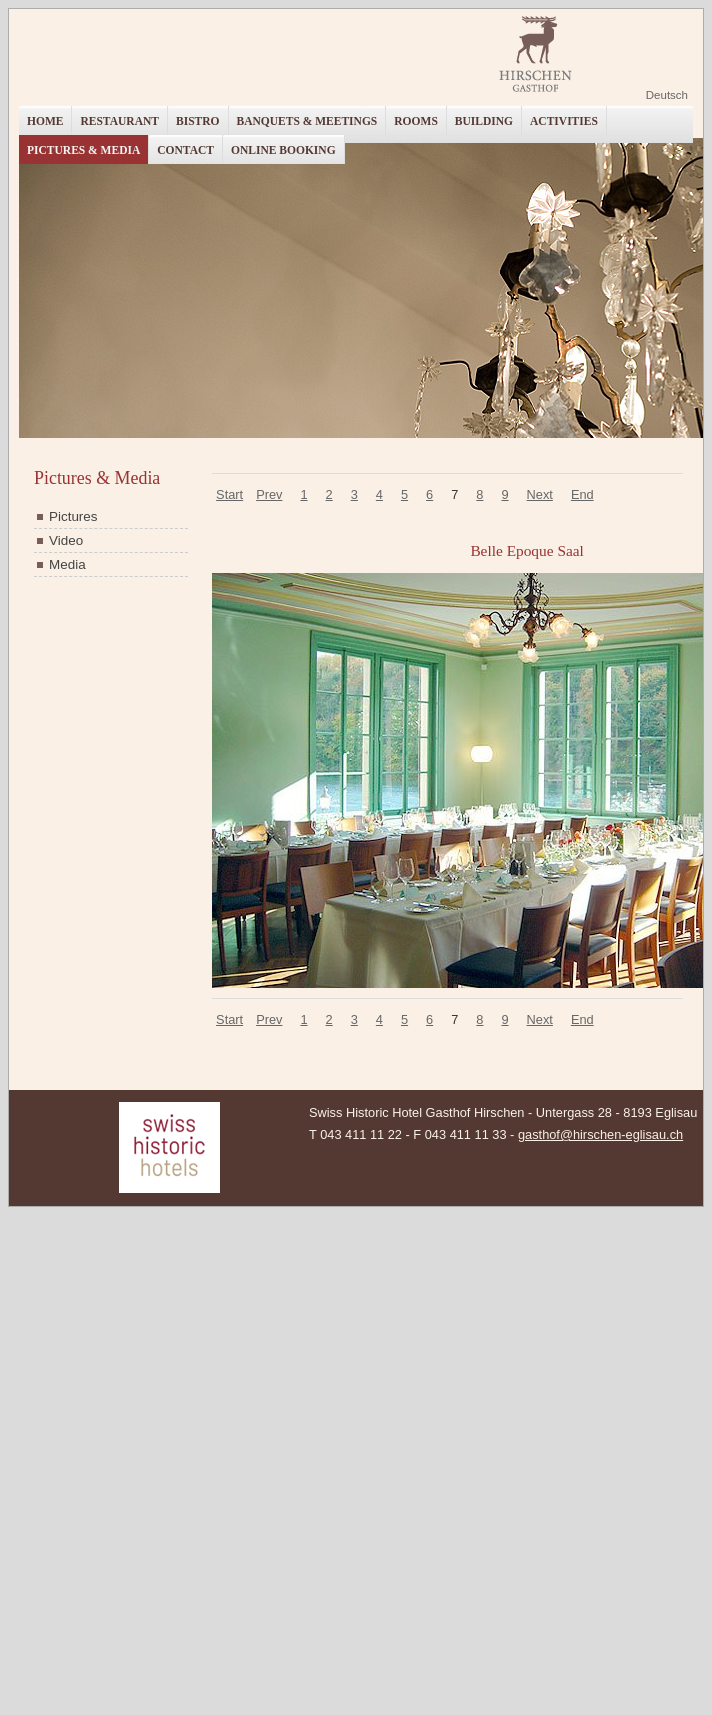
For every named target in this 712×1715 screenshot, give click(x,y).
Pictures (73, 516)
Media (67, 564)
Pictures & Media (83, 150)
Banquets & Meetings (307, 121)
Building (484, 121)
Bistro (198, 121)
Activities (564, 121)
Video (66, 540)
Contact (185, 150)
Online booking (283, 150)
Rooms (416, 121)
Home (45, 121)
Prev (269, 494)
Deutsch (667, 95)
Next (540, 494)
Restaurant (119, 121)
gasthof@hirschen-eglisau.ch (600, 1134)
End (582, 494)
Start (229, 494)
